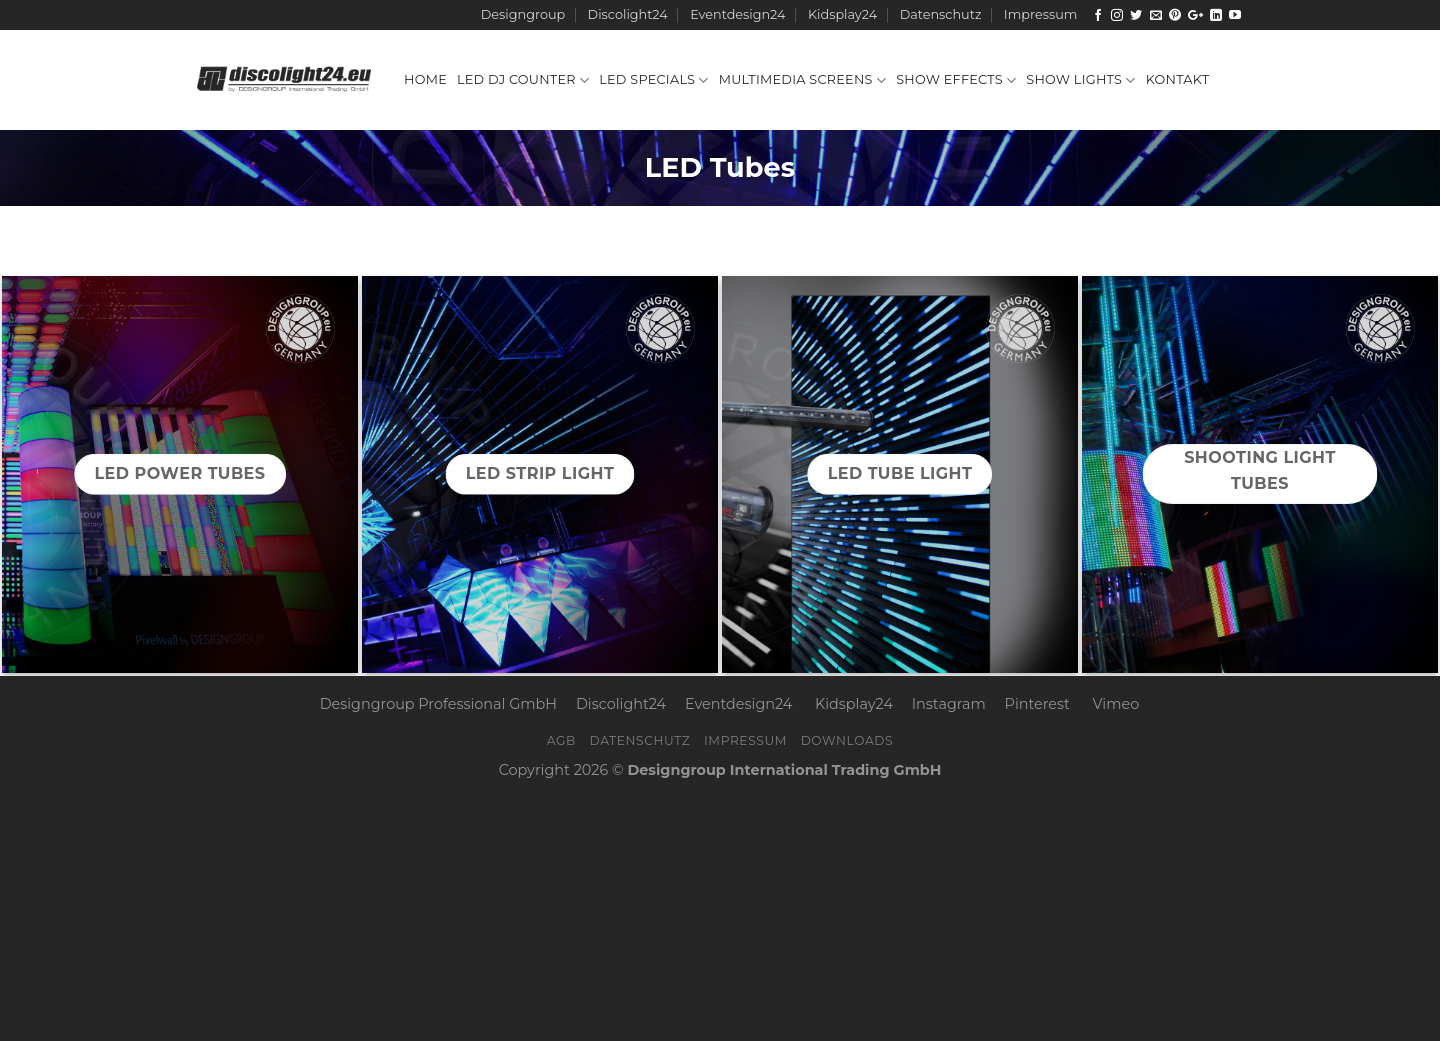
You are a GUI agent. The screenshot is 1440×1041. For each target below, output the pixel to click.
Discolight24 (628, 14)
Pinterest (1037, 704)
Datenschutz (941, 14)
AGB (561, 740)
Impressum (1040, 14)
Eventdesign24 (737, 14)
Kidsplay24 (842, 14)
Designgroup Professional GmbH (438, 704)
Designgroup (523, 14)
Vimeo (1116, 704)
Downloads (847, 740)
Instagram (949, 704)
